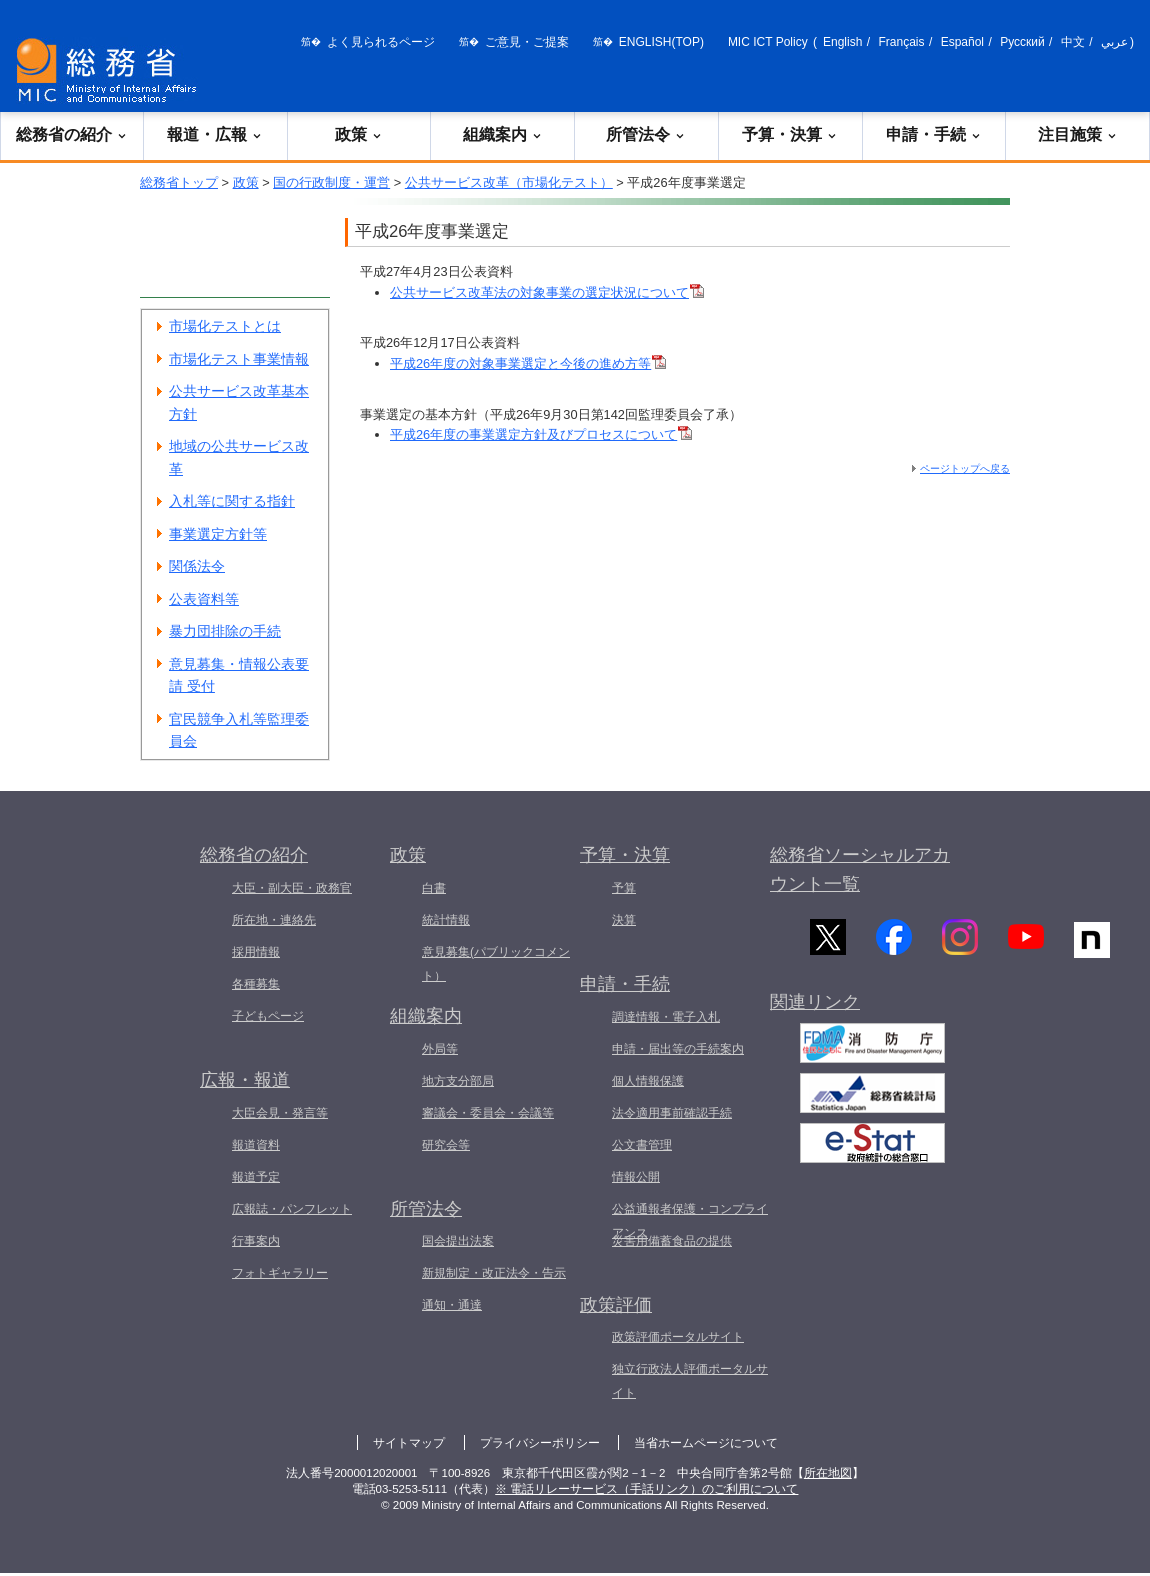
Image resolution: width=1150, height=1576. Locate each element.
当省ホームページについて (706, 1443)
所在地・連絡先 (274, 920)
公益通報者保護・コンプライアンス (690, 1221)
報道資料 (256, 1145)
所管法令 (646, 134)
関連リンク (815, 1011)
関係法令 (197, 566)
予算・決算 (790, 134)
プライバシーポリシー (540, 1443)
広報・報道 (245, 1080)
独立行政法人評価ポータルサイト (690, 1381)
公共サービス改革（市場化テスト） (509, 182)
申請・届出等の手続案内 (678, 1049)
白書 (434, 888)
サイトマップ (409, 1443)
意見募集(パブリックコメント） (496, 964)
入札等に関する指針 (232, 501)
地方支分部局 (458, 1081)
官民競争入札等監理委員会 (239, 730)
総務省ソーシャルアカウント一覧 (860, 869)
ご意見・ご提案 (527, 42)
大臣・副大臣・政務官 (292, 888)
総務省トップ (179, 182)
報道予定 (256, 1177)
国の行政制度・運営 (331, 182)
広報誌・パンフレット (292, 1209)
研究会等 (446, 1145)
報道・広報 (215, 134)
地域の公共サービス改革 (239, 457)
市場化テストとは (225, 326)
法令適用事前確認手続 (672, 1113)
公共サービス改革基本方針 (239, 402)
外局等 (440, 1049)
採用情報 (256, 952)
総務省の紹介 (72, 134)
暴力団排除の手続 (225, 631)
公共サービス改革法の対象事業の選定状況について (547, 292)
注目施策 (1078, 134)
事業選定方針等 (218, 534)
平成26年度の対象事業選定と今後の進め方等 (528, 363)
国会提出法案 (458, 1241)
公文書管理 (642, 1145)
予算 (624, 888)
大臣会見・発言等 (280, 1113)
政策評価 (616, 1305)
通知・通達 (452, 1305)
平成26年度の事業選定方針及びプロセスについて (541, 434)
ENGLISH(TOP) (661, 42)
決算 (624, 920)
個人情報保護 (648, 1081)
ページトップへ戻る (965, 468)
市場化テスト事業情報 (239, 359)
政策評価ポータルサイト (678, 1337)
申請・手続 (934, 134)
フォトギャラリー (280, 1273)
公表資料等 (204, 599)
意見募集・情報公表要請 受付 (239, 675)
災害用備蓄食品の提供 (672, 1241)
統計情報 (446, 920)
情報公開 (636, 1177)
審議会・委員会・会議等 (488, 1113)
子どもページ (268, 1016)
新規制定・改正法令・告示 (494, 1273)
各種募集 (256, 984)
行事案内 (256, 1241)
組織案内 (503, 134)
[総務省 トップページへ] (111, 70)
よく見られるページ (381, 42)
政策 (359, 134)
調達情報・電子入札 (666, 1017)
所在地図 (828, 1473)
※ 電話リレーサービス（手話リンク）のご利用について (646, 1489)
